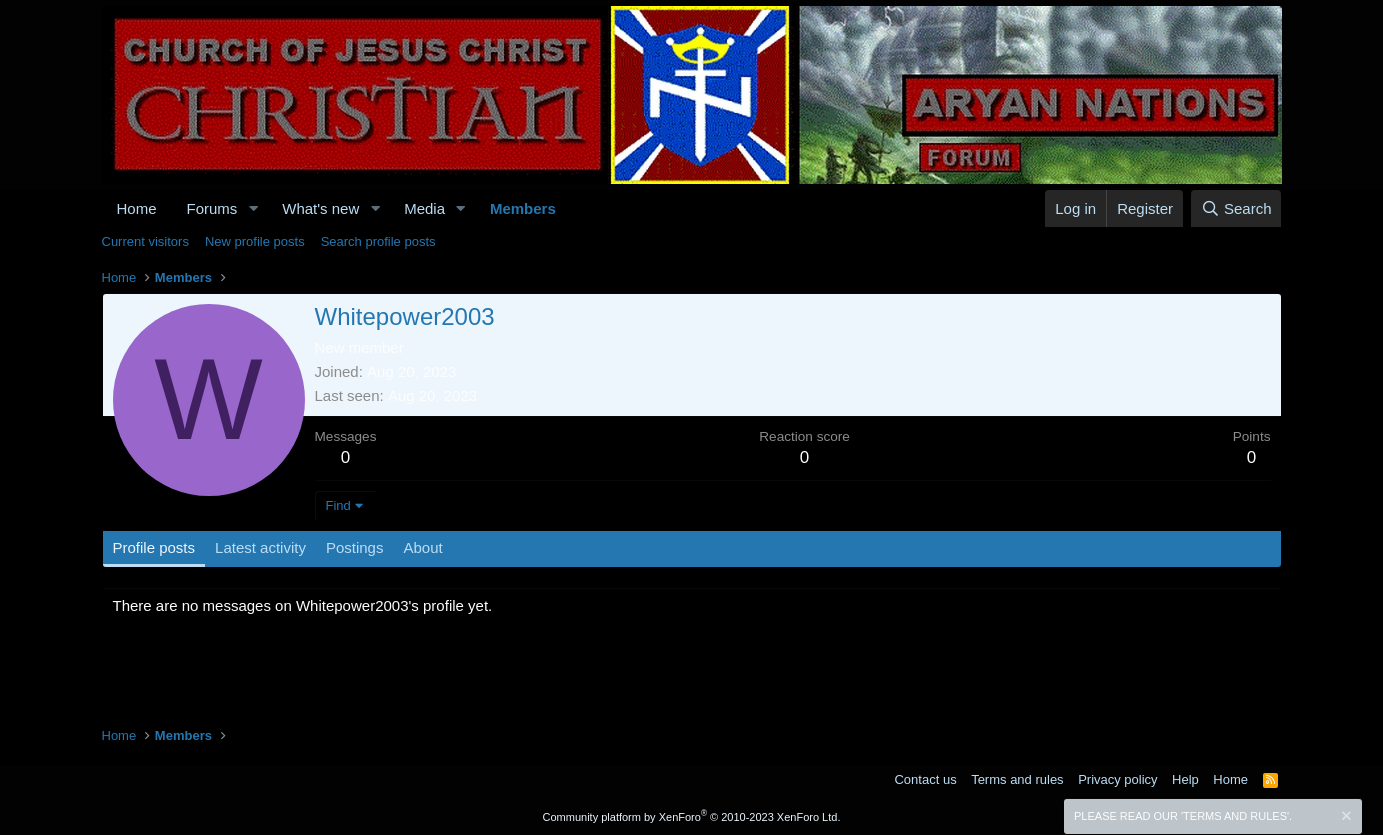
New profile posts (255, 241)
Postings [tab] (355, 547)
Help (1185, 779)
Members (523, 208)
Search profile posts (378, 241)
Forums (212, 208)
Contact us (925, 779)
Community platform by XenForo (692, 817)
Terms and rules (1017, 779)
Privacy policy (1117, 779)
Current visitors (145, 241)
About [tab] (422, 547)
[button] (253, 208)
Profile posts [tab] (154, 547)
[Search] (1236, 208)
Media (424, 208)
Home (137, 208)
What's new (320, 208)
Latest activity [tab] (260, 547)
